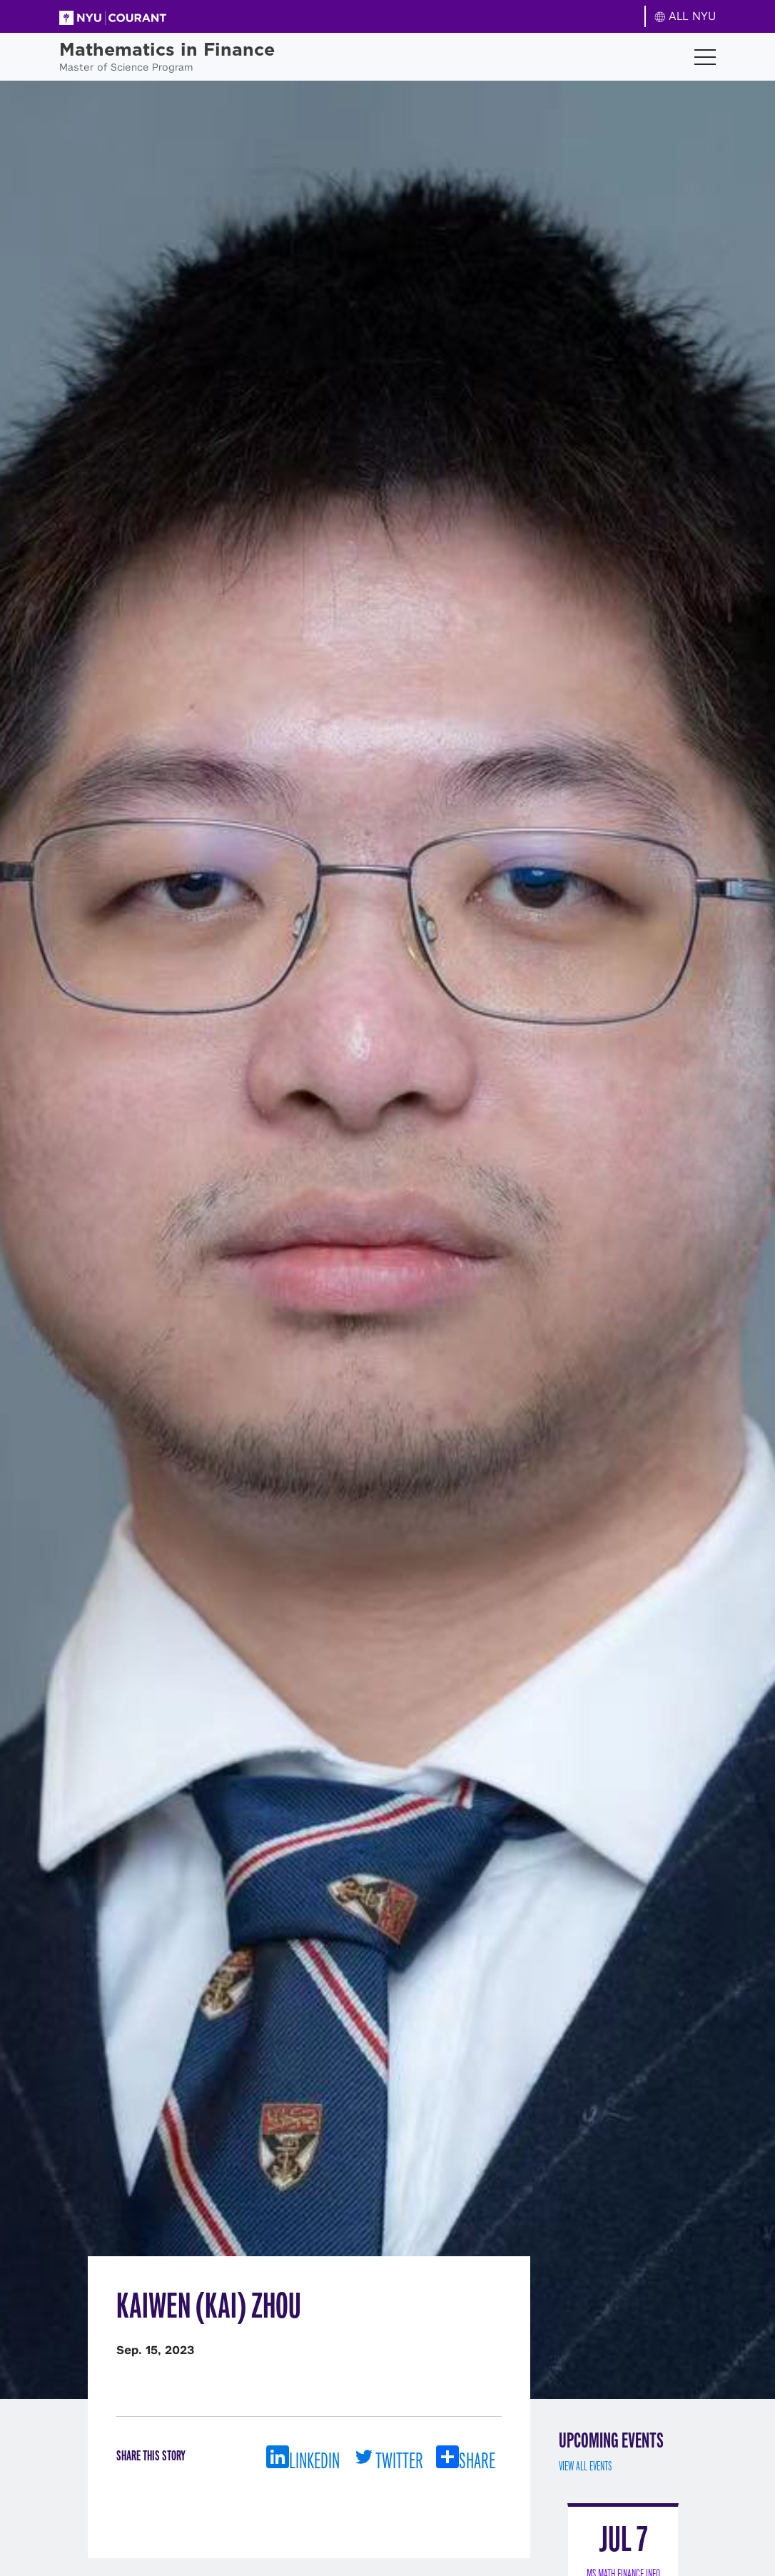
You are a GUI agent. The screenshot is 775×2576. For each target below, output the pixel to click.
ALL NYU (685, 16)
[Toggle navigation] (705, 57)
